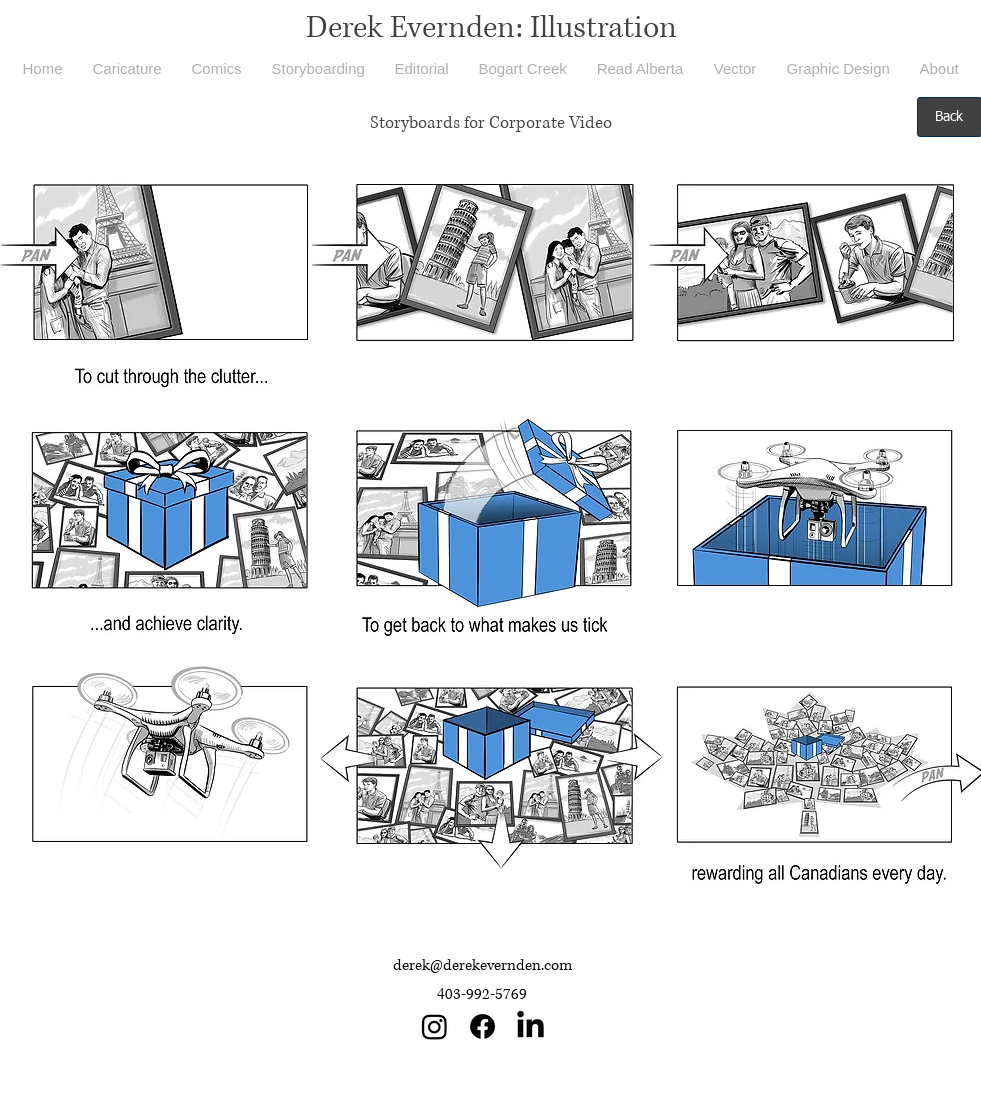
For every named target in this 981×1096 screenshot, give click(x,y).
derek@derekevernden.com (482, 965)
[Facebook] (482, 1026)
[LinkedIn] (530, 1026)
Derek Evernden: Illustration (491, 27)
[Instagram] (434, 1026)
